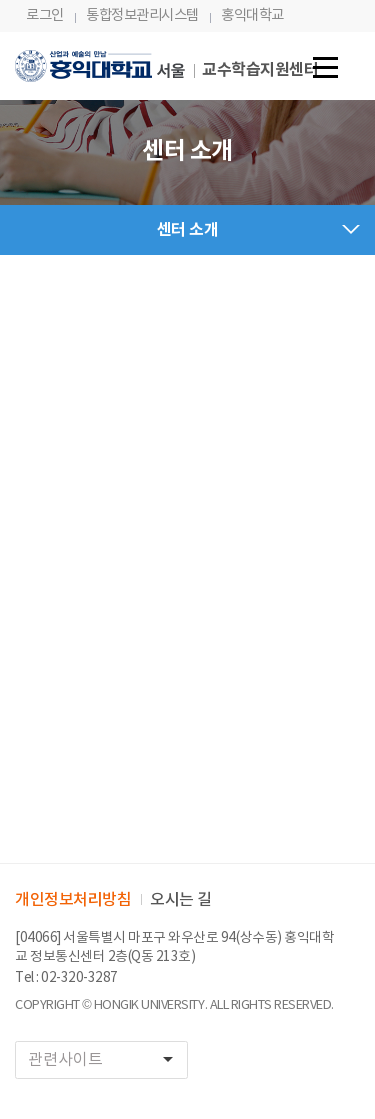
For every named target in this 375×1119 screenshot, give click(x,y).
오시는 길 (181, 900)
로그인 (45, 15)
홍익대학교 (252, 15)
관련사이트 (107, 1059)
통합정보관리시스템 (142, 15)
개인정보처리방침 (73, 900)
